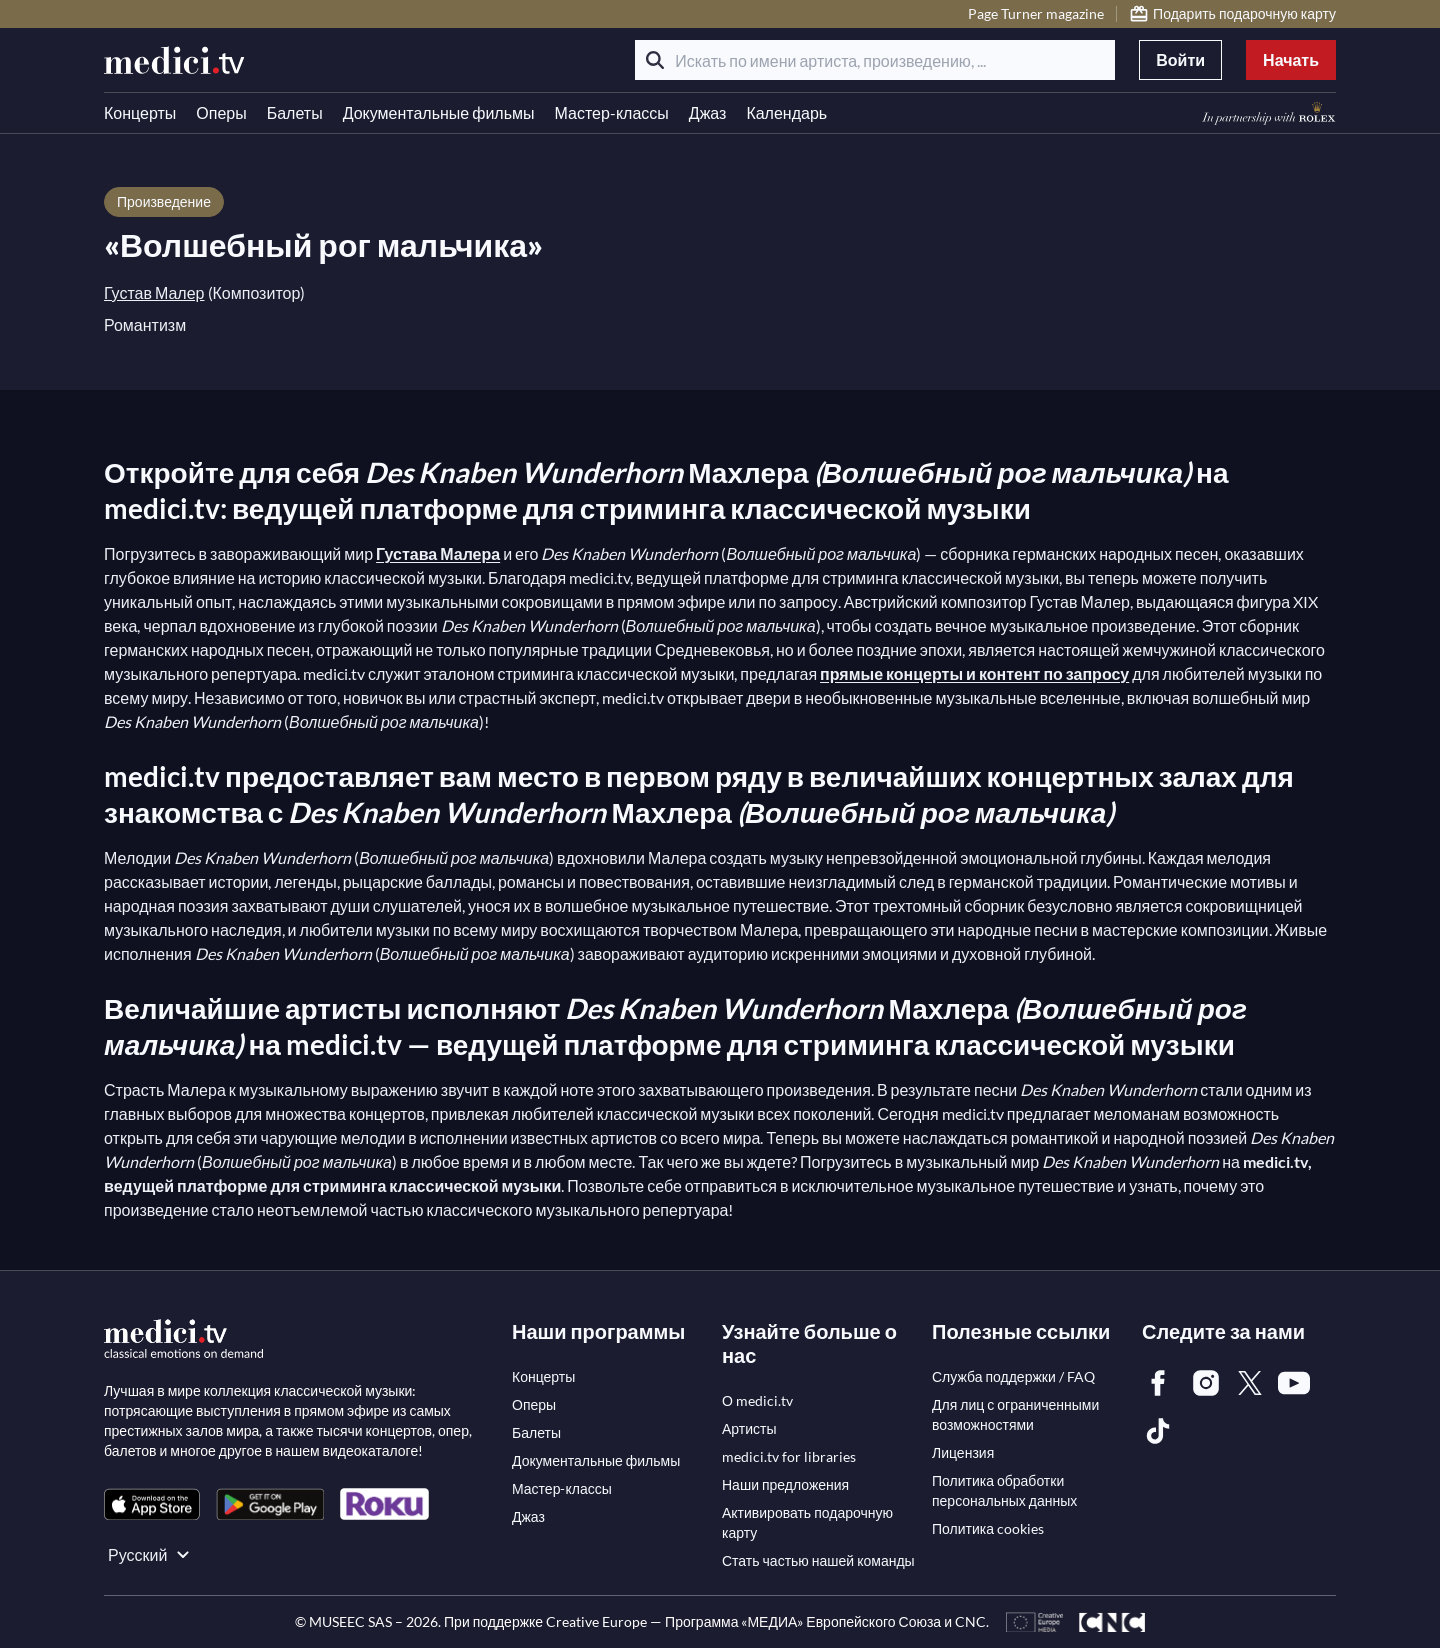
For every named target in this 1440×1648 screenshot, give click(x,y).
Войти (1180, 59)
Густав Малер (154, 292)
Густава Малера (438, 553)
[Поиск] (655, 60)
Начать (1291, 59)
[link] (152, 1504)
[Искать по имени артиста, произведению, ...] (875, 60)
